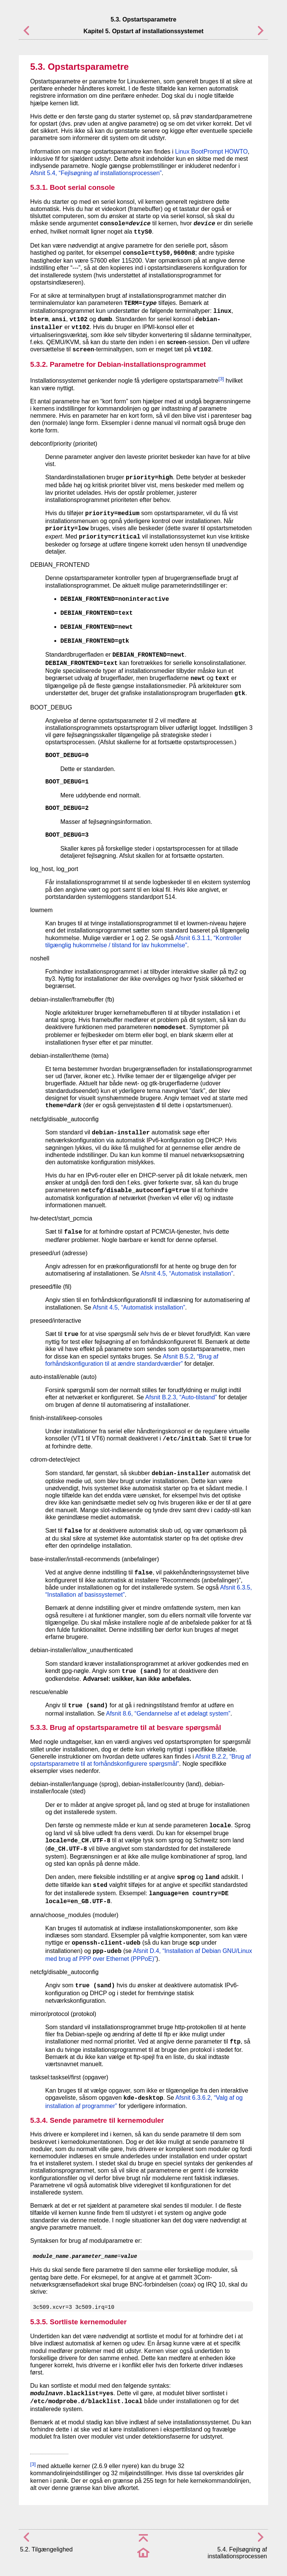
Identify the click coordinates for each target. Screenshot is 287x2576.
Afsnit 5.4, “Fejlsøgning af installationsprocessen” (96, 173)
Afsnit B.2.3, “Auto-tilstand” (181, 1397)
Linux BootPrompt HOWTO (211, 151)
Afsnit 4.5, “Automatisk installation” (187, 1273)
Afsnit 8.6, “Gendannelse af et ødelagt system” (168, 1713)
